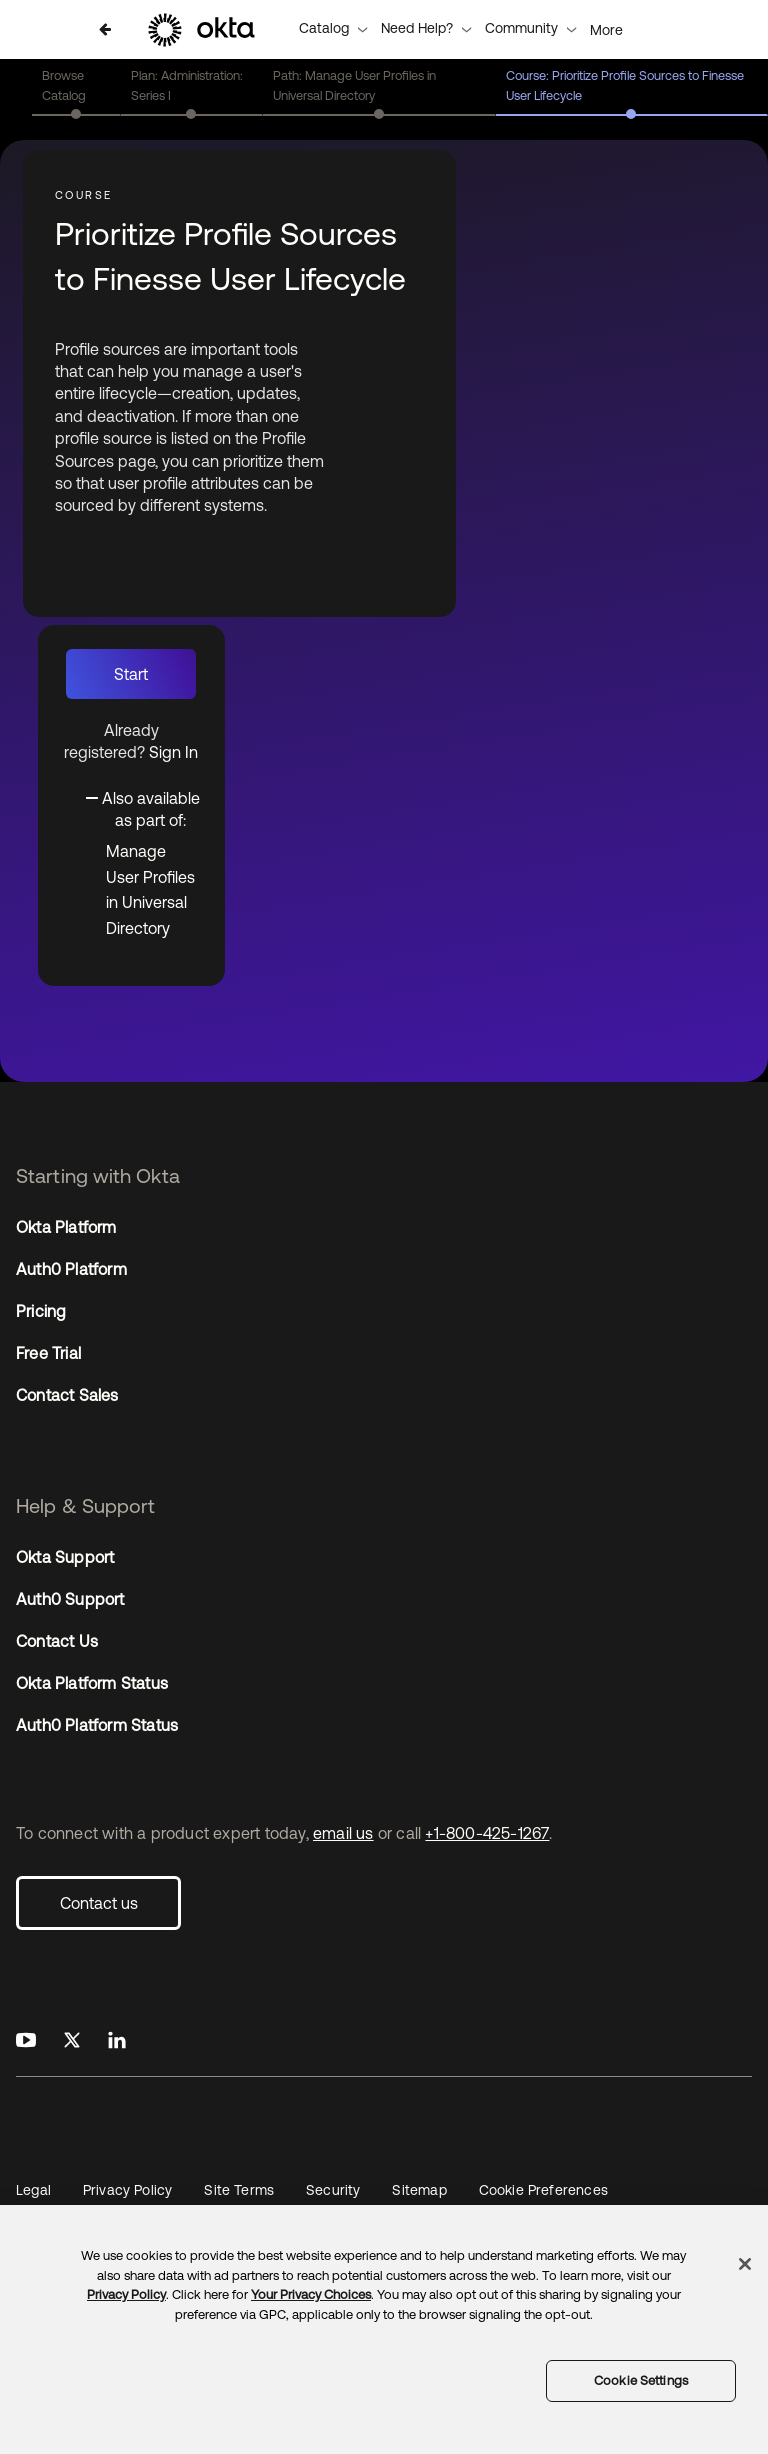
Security (333, 2190)
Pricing (41, 1311)
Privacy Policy (127, 2190)
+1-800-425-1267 (487, 1833)
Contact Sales (67, 1395)
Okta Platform (66, 1227)
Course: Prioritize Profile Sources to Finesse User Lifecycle (625, 85)
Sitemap (419, 2190)
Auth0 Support (70, 1599)
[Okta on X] (72, 2041)
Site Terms (239, 2190)
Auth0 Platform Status (97, 1725)
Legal (33, 2190)
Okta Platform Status (92, 1683)
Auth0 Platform (71, 1269)
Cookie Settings (641, 2380)
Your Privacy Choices (311, 2294)
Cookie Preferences (543, 2190)
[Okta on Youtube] (26, 2041)
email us (343, 1833)
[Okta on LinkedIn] (117, 2041)
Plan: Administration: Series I (187, 85)
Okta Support (65, 1557)
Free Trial (48, 1353)
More (606, 30)
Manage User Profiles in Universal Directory (150, 889)
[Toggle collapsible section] (143, 808)
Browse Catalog (64, 85)
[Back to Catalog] (105, 29)
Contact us (99, 1903)
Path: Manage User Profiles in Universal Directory (354, 85)
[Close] (745, 2264)
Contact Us (57, 1641)
